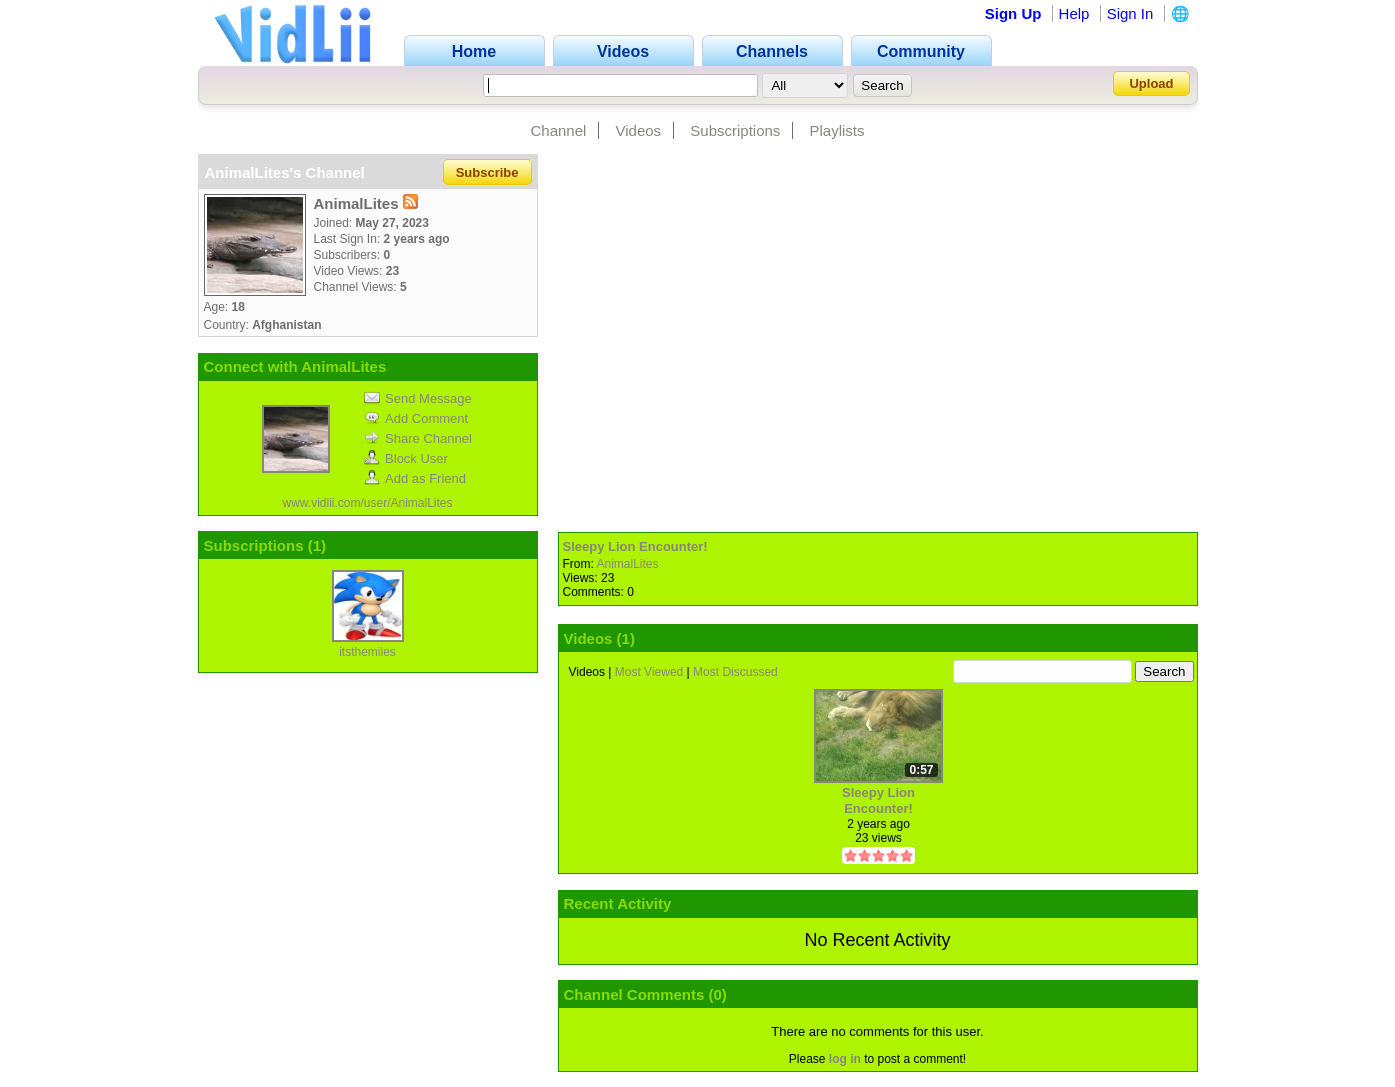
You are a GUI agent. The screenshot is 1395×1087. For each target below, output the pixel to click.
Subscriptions (735, 130)
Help (1074, 13)
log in (845, 1059)
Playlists (837, 130)
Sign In (1130, 13)
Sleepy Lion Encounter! (635, 546)
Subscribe (487, 172)
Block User (406, 458)
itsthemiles (367, 652)
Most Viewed (649, 672)
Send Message (418, 398)
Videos (639, 130)
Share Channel (418, 438)
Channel (558, 130)
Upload (1151, 83)
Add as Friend (415, 478)
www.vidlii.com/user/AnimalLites (367, 503)
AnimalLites (628, 564)
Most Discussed (735, 672)
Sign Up (1013, 13)
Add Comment (416, 418)
